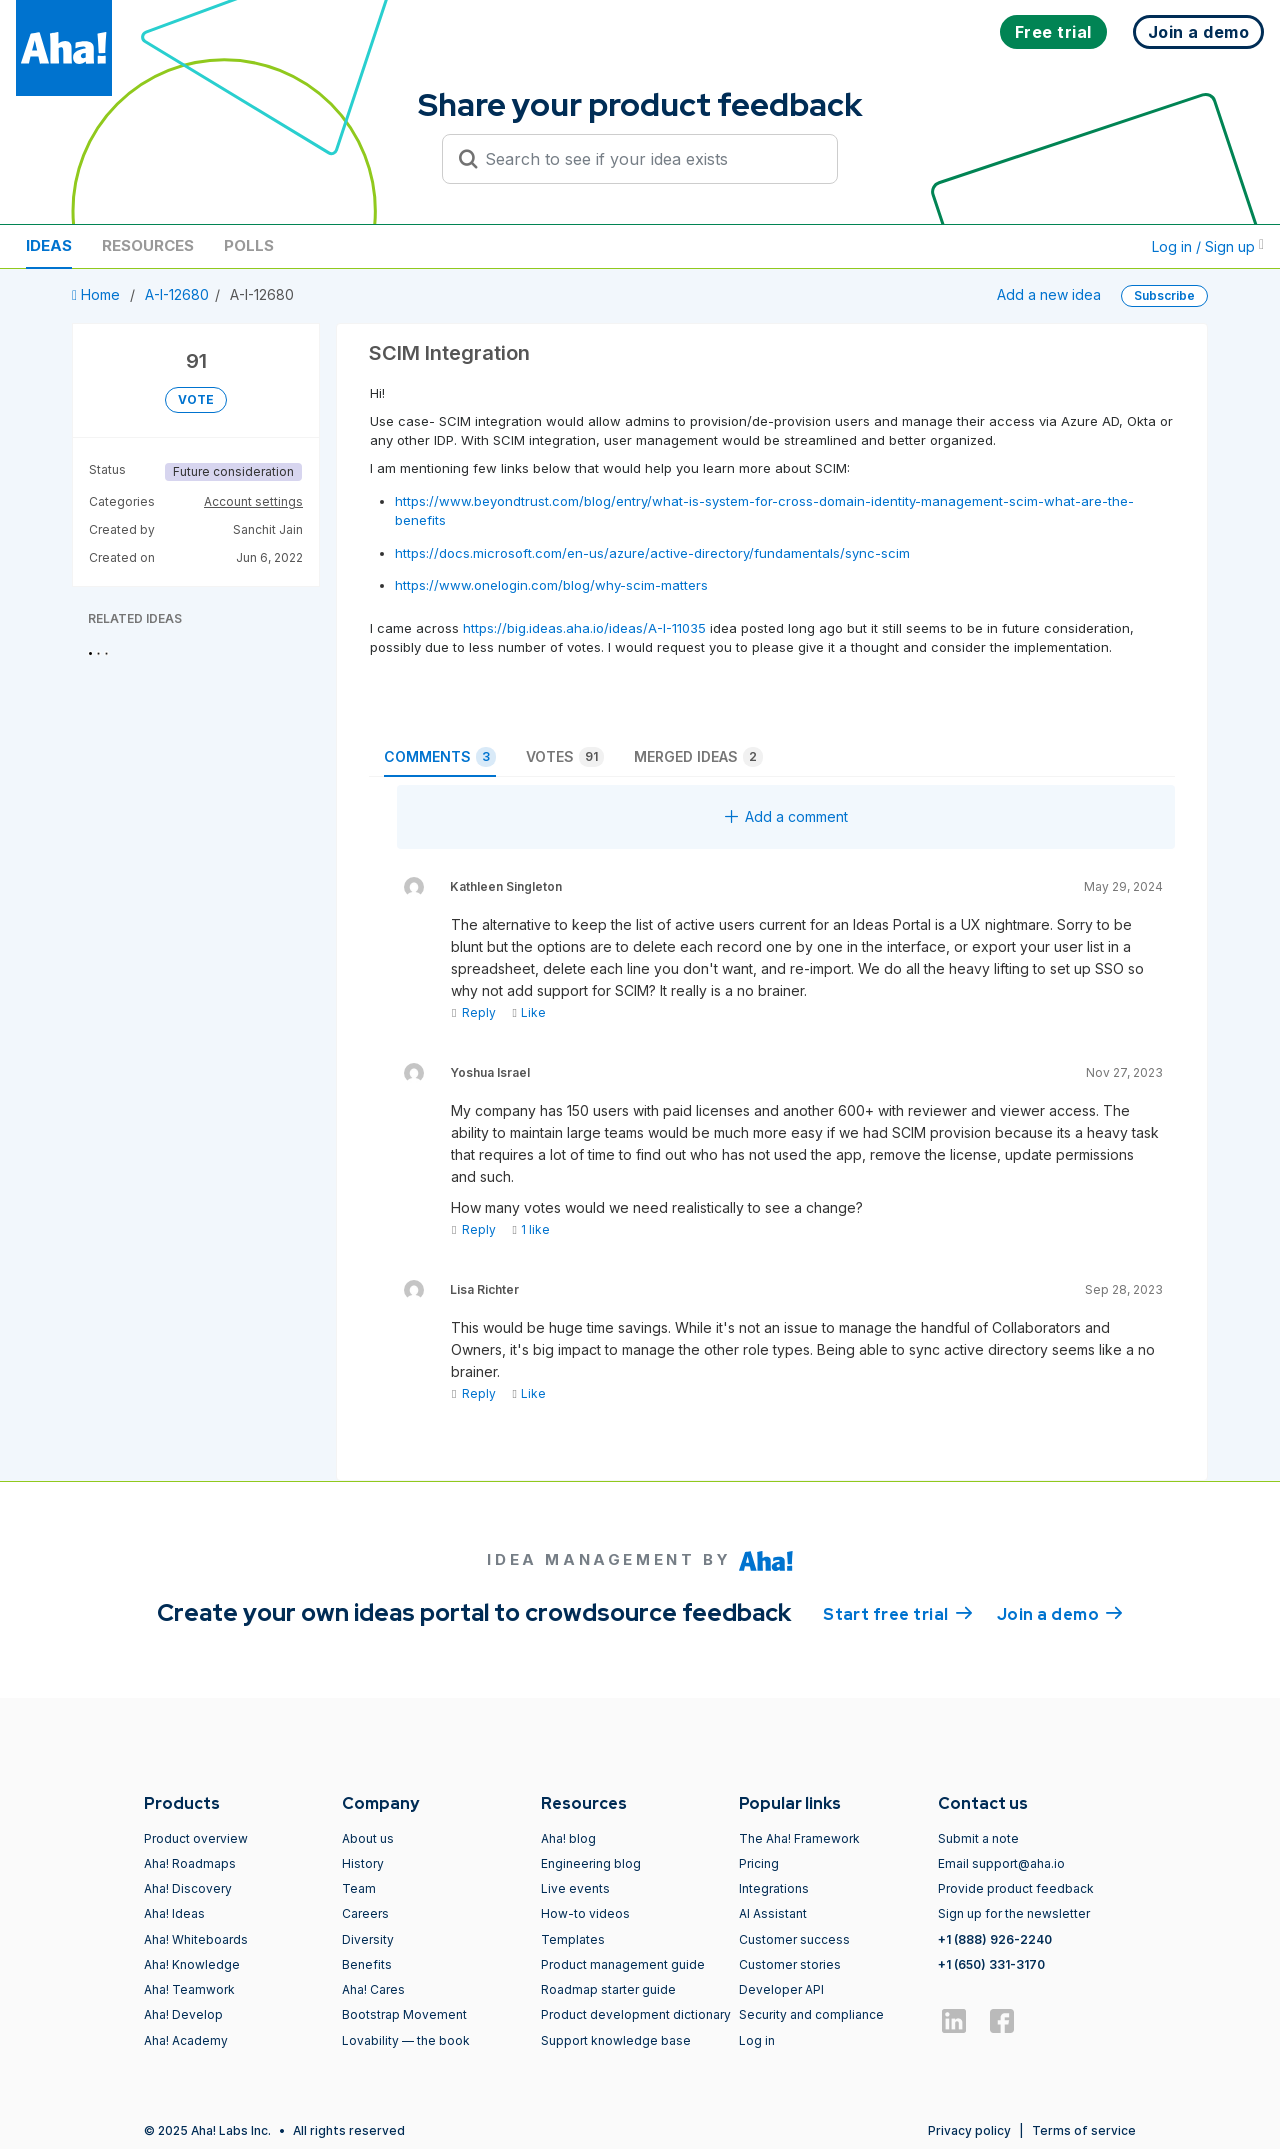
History (363, 1863)
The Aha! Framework (799, 1838)
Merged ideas (698, 757)
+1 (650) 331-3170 (991, 1964)
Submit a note (978, 1838)
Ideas (49, 245)
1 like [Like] (530, 1229)
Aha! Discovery (188, 1888)
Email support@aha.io (1001, 1863)
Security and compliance (811, 2014)
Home (98, 294)
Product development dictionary (636, 2014)
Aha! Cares (373, 1989)
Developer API (781, 1989)
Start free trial (898, 1613)
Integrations (774, 1888)
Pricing (759, 1863)
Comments (440, 757)
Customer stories (790, 1964)
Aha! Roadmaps (190, 1863)
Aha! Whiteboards (196, 1939)
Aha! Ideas (174, 1913)
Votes (565, 757)
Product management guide (623, 1964)
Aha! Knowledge (192, 1964)
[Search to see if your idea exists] (649, 159)
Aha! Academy (186, 2040)
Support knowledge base (616, 2040)
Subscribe (1164, 295)
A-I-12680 (177, 294)
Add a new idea (1049, 294)
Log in (757, 2040)
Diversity (368, 1939)
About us (368, 1838)
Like (528, 1012)
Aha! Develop (183, 2014)
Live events (575, 1888)
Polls (249, 245)
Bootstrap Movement (404, 2014)
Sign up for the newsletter (1014, 1913)
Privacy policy (969, 2130)
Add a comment (786, 816)
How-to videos (585, 1913)
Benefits (367, 1964)
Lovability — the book (406, 2040)
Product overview (196, 1838)
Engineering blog (591, 1863)
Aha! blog (568, 1838)
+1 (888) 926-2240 (995, 1939)
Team (359, 1888)
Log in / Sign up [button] (1208, 246)
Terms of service (1084, 2130)
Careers (365, 1913)
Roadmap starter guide (608, 1989)
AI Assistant (773, 1913)
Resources (148, 245)
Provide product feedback (1016, 1888)
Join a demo (1060, 1613)
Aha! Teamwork (189, 1989)
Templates (573, 1939)
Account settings (253, 501)
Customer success (794, 1939)
